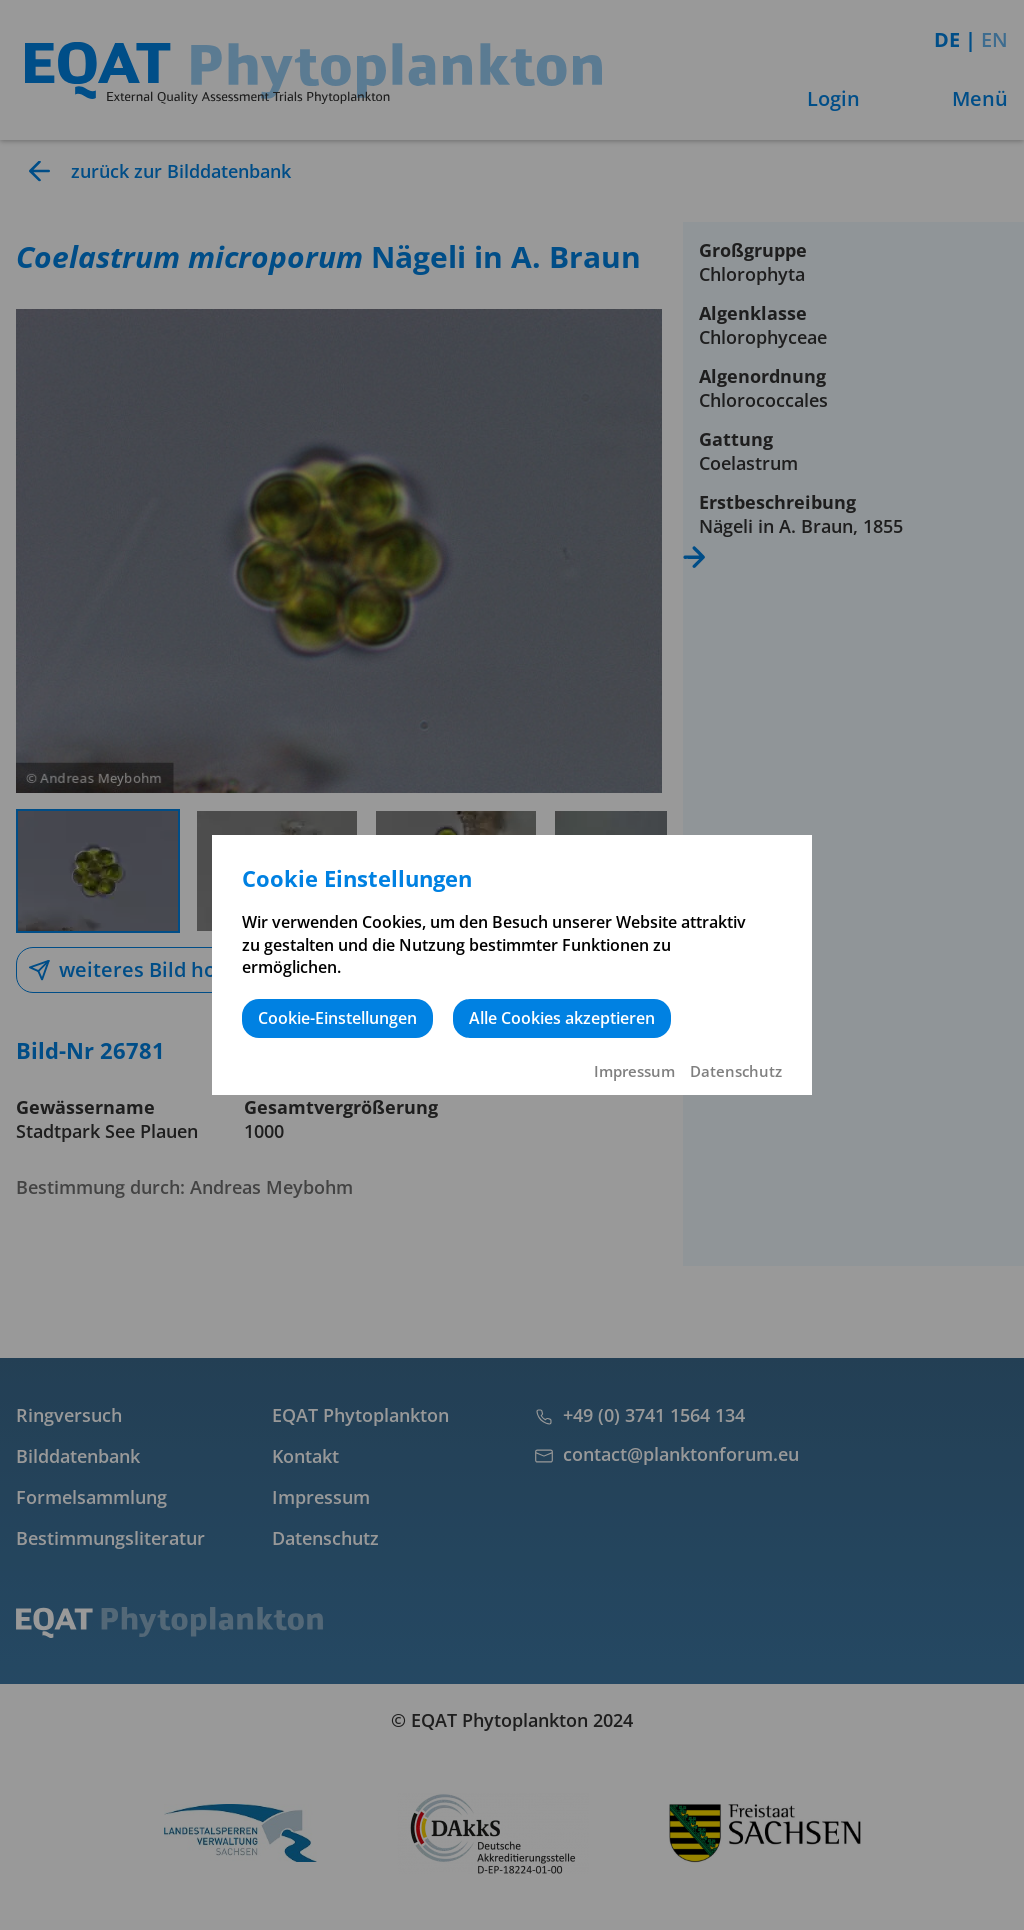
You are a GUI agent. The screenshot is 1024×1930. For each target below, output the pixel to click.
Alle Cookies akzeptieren (562, 1018)
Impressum (634, 1071)
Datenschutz (736, 1071)
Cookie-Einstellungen (337, 1018)
